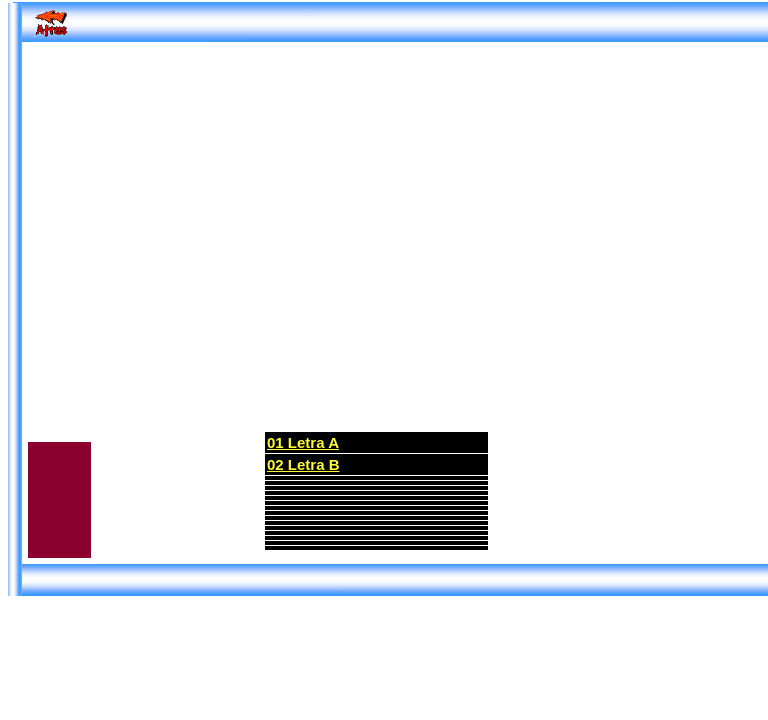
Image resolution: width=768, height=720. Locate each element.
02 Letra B (303, 464)
